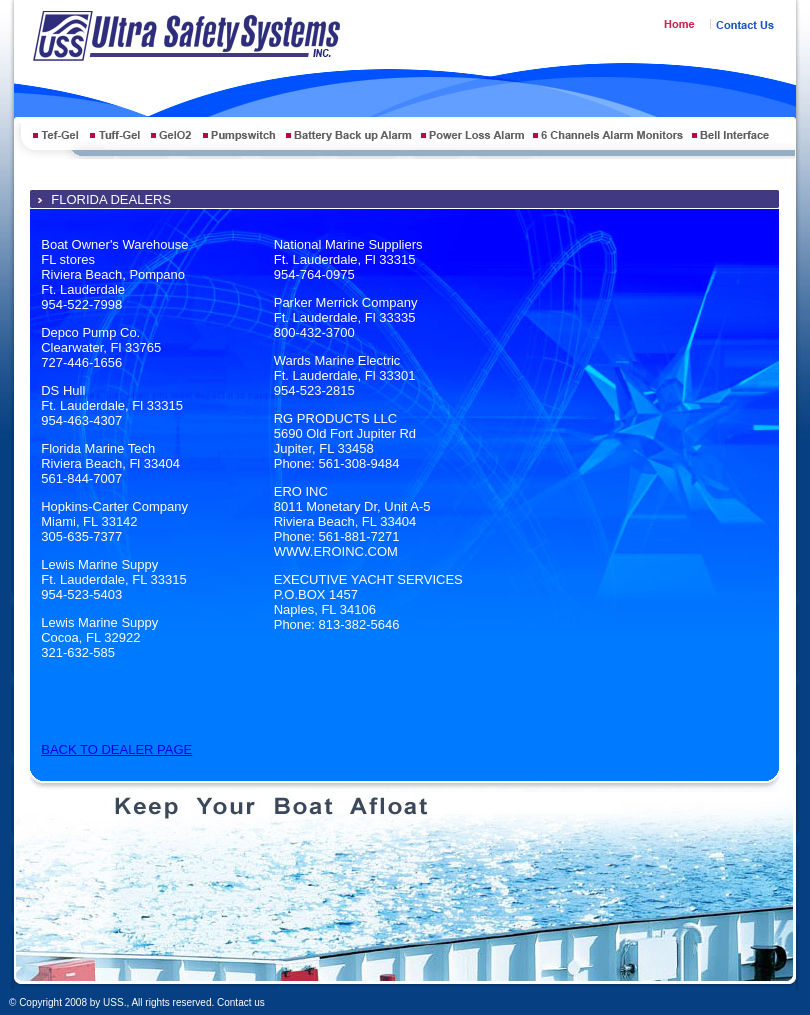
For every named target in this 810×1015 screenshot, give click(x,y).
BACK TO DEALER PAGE (116, 749)
